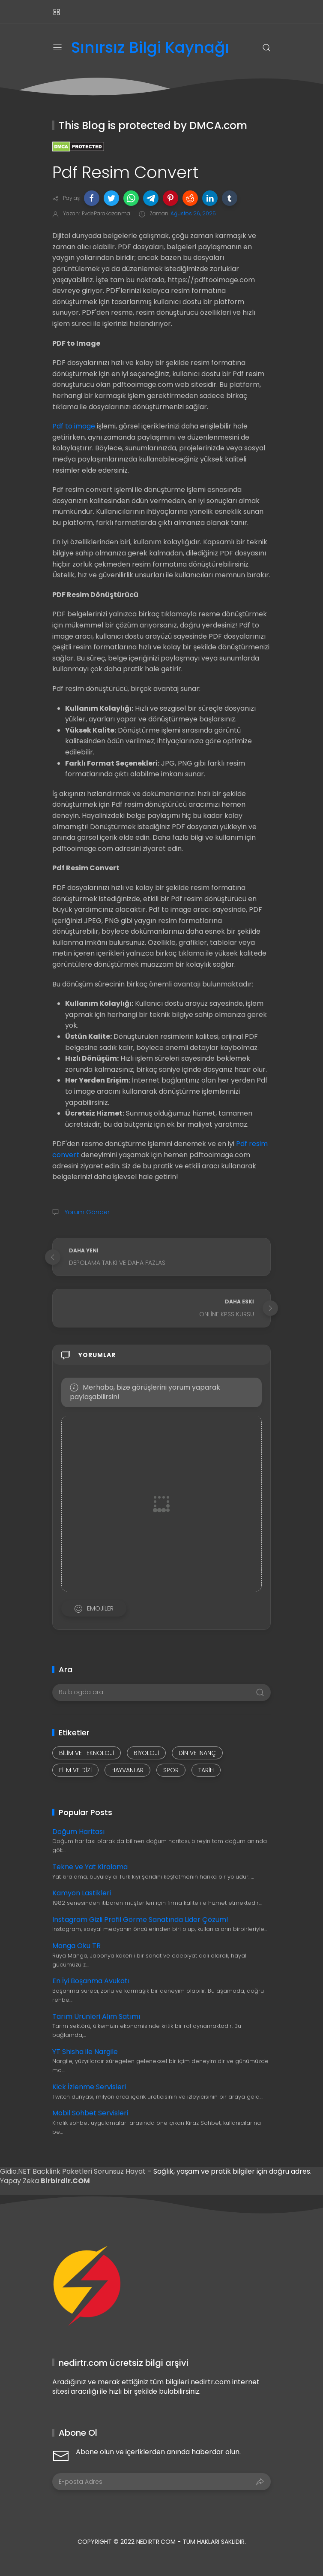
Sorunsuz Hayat (120, 2171)
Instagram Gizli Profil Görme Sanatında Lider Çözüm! (140, 1919)
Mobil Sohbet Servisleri (90, 2113)
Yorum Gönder (86, 1212)
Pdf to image (73, 426)
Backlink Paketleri (63, 2171)
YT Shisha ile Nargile (85, 2052)
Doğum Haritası (78, 1832)
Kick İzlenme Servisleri (89, 2087)
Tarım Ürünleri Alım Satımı (96, 2016)
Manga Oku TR (76, 1946)
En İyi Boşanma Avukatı (90, 1981)
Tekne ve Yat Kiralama (90, 1867)
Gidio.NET (16, 2171)
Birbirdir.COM (65, 2181)
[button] (91, 198)
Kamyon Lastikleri (81, 1893)
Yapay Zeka (20, 2181)
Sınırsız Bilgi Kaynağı (150, 48)
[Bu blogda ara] (161, 1692)
